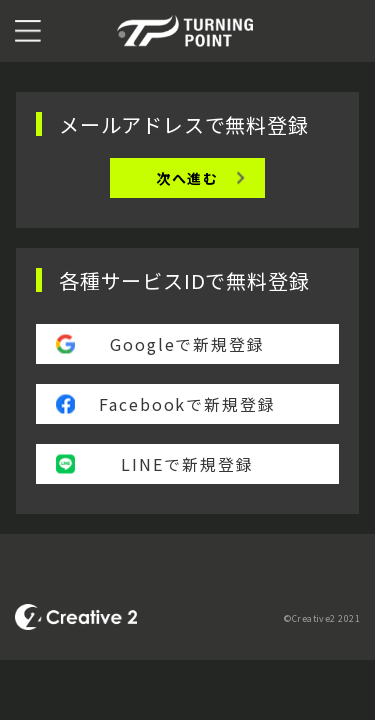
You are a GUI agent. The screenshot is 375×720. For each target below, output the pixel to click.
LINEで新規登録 (187, 464)
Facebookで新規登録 (187, 404)
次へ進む (187, 178)
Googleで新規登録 (187, 344)
